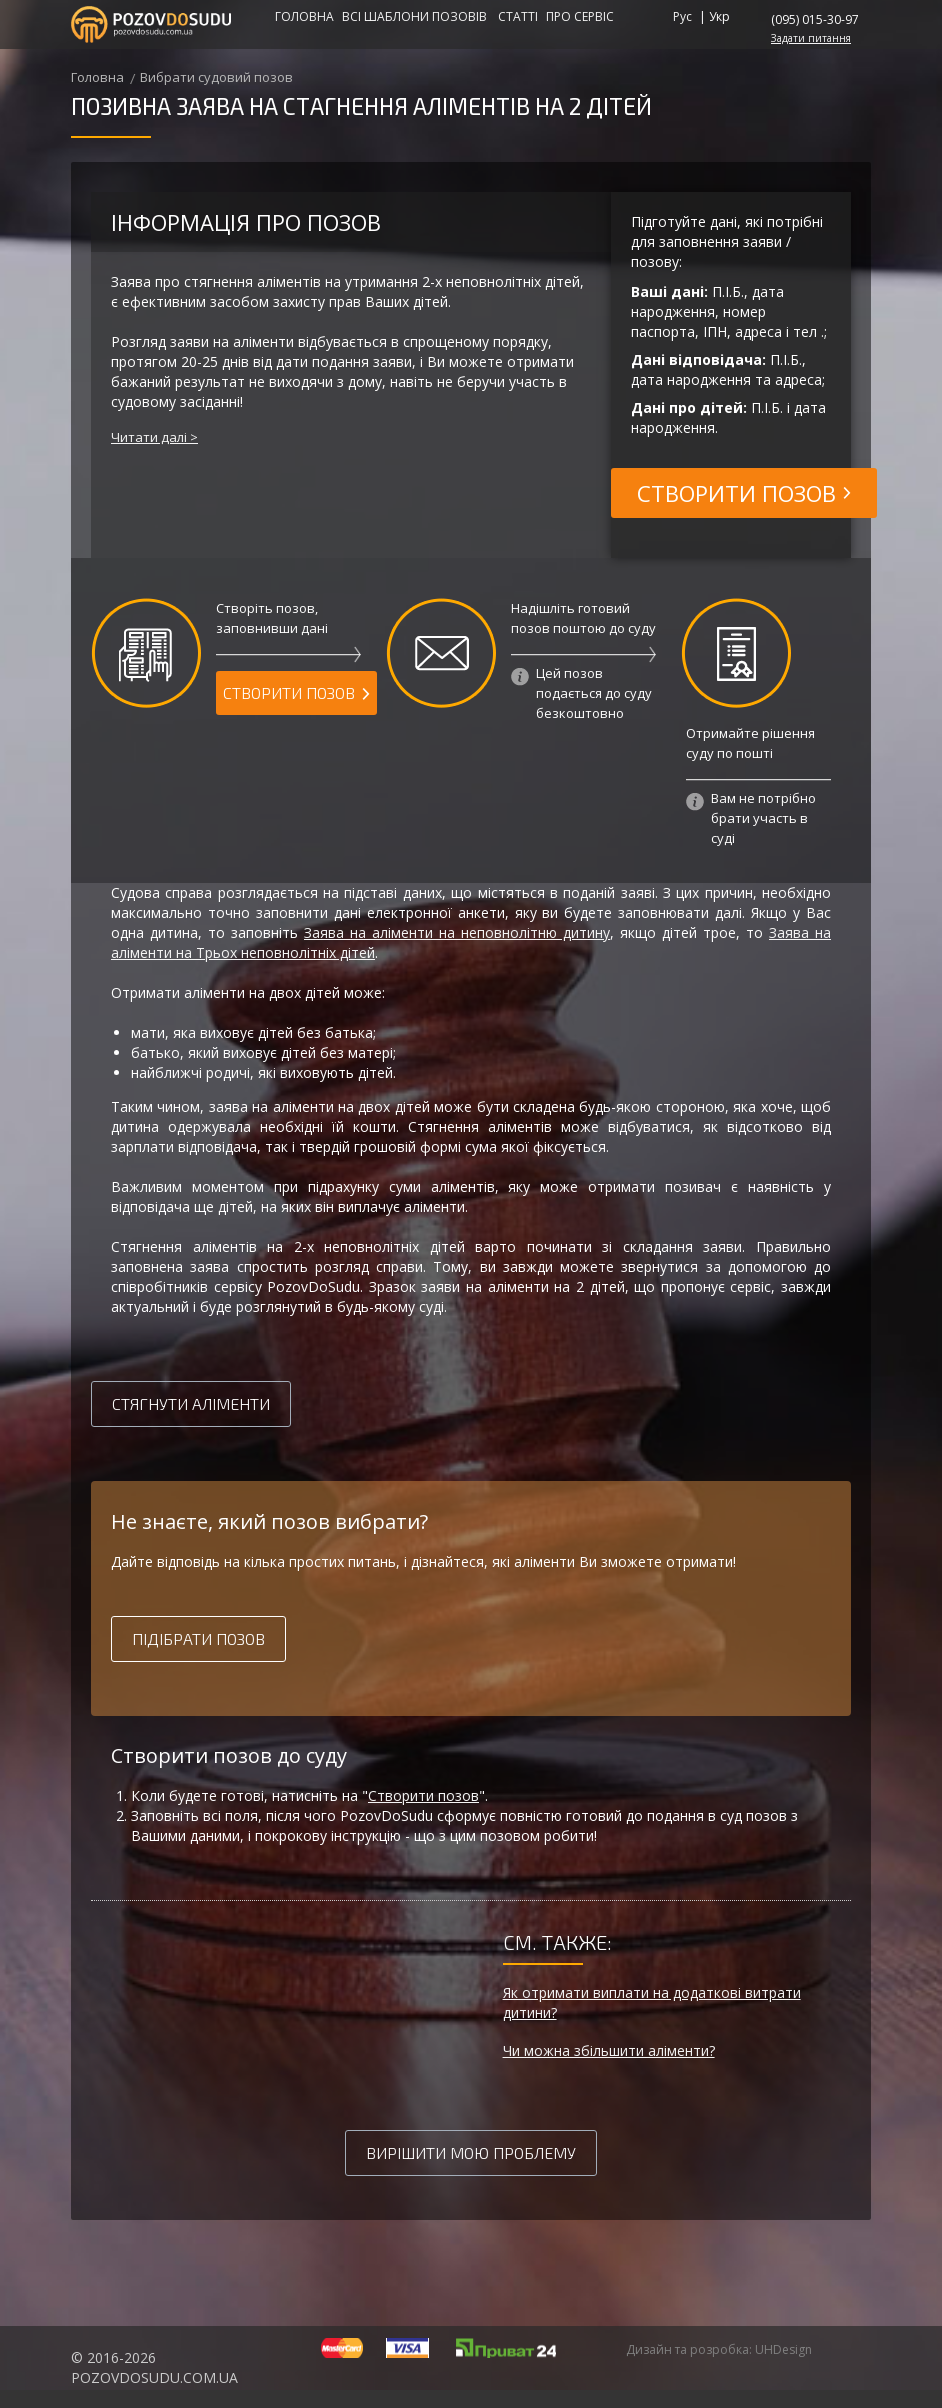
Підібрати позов (198, 1638)
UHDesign (783, 2349)
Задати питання (811, 38)
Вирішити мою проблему (471, 2152)
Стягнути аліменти (191, 1403)
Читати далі (149, 437)
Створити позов (423, 1795)
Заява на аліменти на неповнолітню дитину (457, 932)
